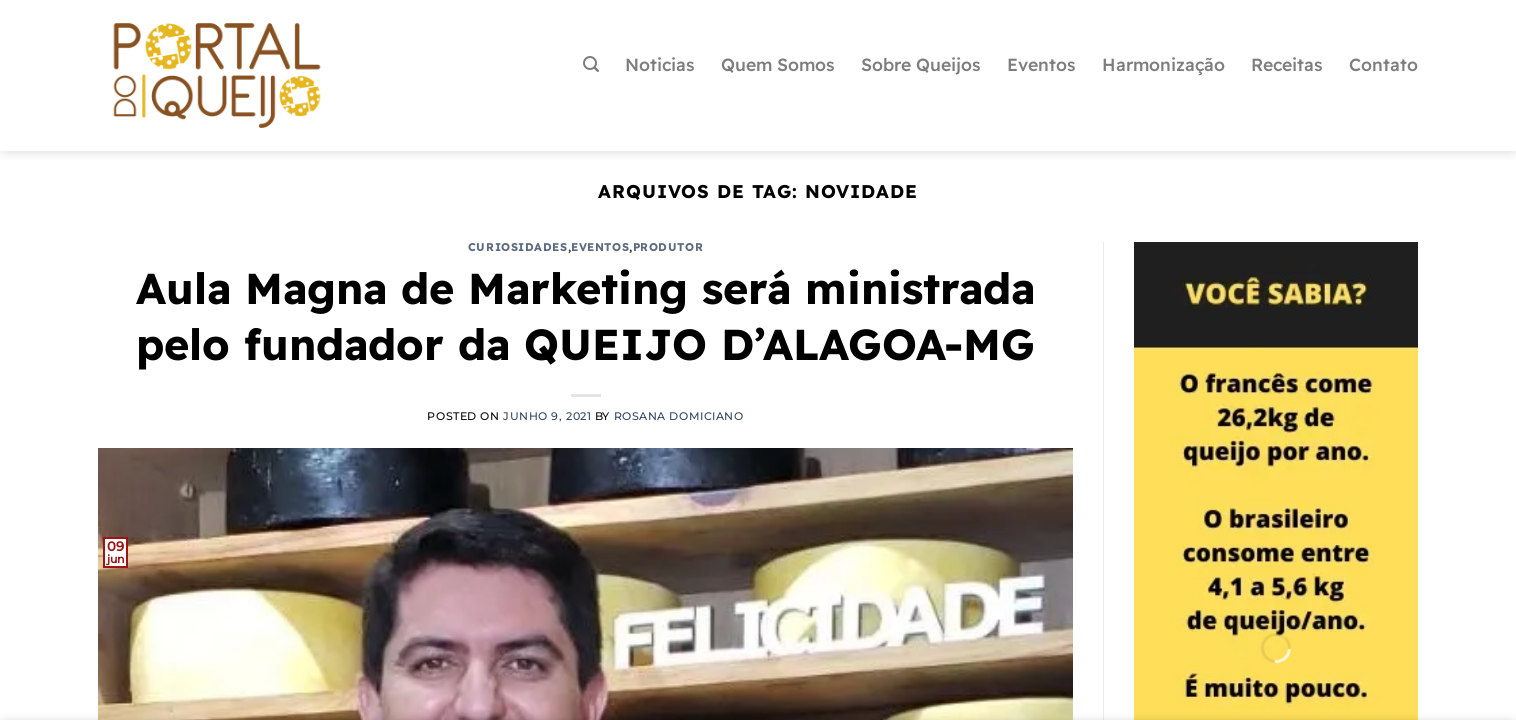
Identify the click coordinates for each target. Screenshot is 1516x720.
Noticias (660, 64)
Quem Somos (778, 64)
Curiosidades (518, 247)
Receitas (1287, 64)
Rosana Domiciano (679, 416)
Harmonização (1163, 64)
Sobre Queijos (921, 64)
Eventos (1041, 64)
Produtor (668, 247)
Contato (1383, 64)
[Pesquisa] (591, 64)
